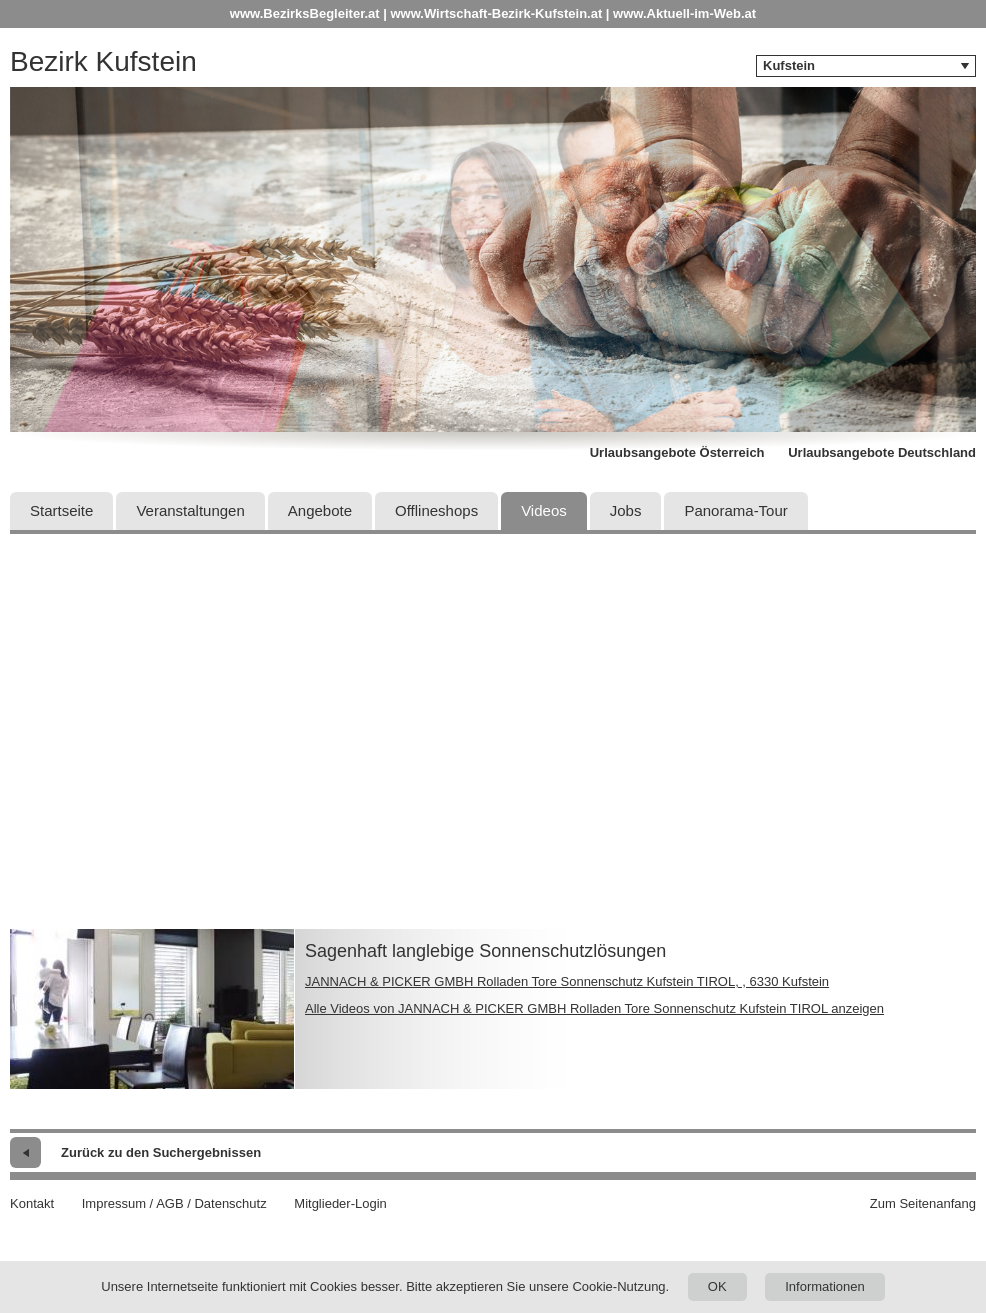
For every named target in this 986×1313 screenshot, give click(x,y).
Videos (544, 510)
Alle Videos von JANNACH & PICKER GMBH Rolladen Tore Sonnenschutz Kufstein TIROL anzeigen (594, 1008)
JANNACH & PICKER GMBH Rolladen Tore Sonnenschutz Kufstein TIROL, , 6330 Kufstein (567, 981)
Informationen (825, 1286)
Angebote (320, 510)
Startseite (61, 510)
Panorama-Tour (735, 510)
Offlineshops (436, 510)
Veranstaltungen (190, 510)
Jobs (626, 510)
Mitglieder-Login (340, 1203)
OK (717, 1286)
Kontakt (32, 1203)
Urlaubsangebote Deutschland (882, 452)
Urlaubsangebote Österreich (677, 452)
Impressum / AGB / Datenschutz (174, 1203)
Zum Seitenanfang (923, 1203)
